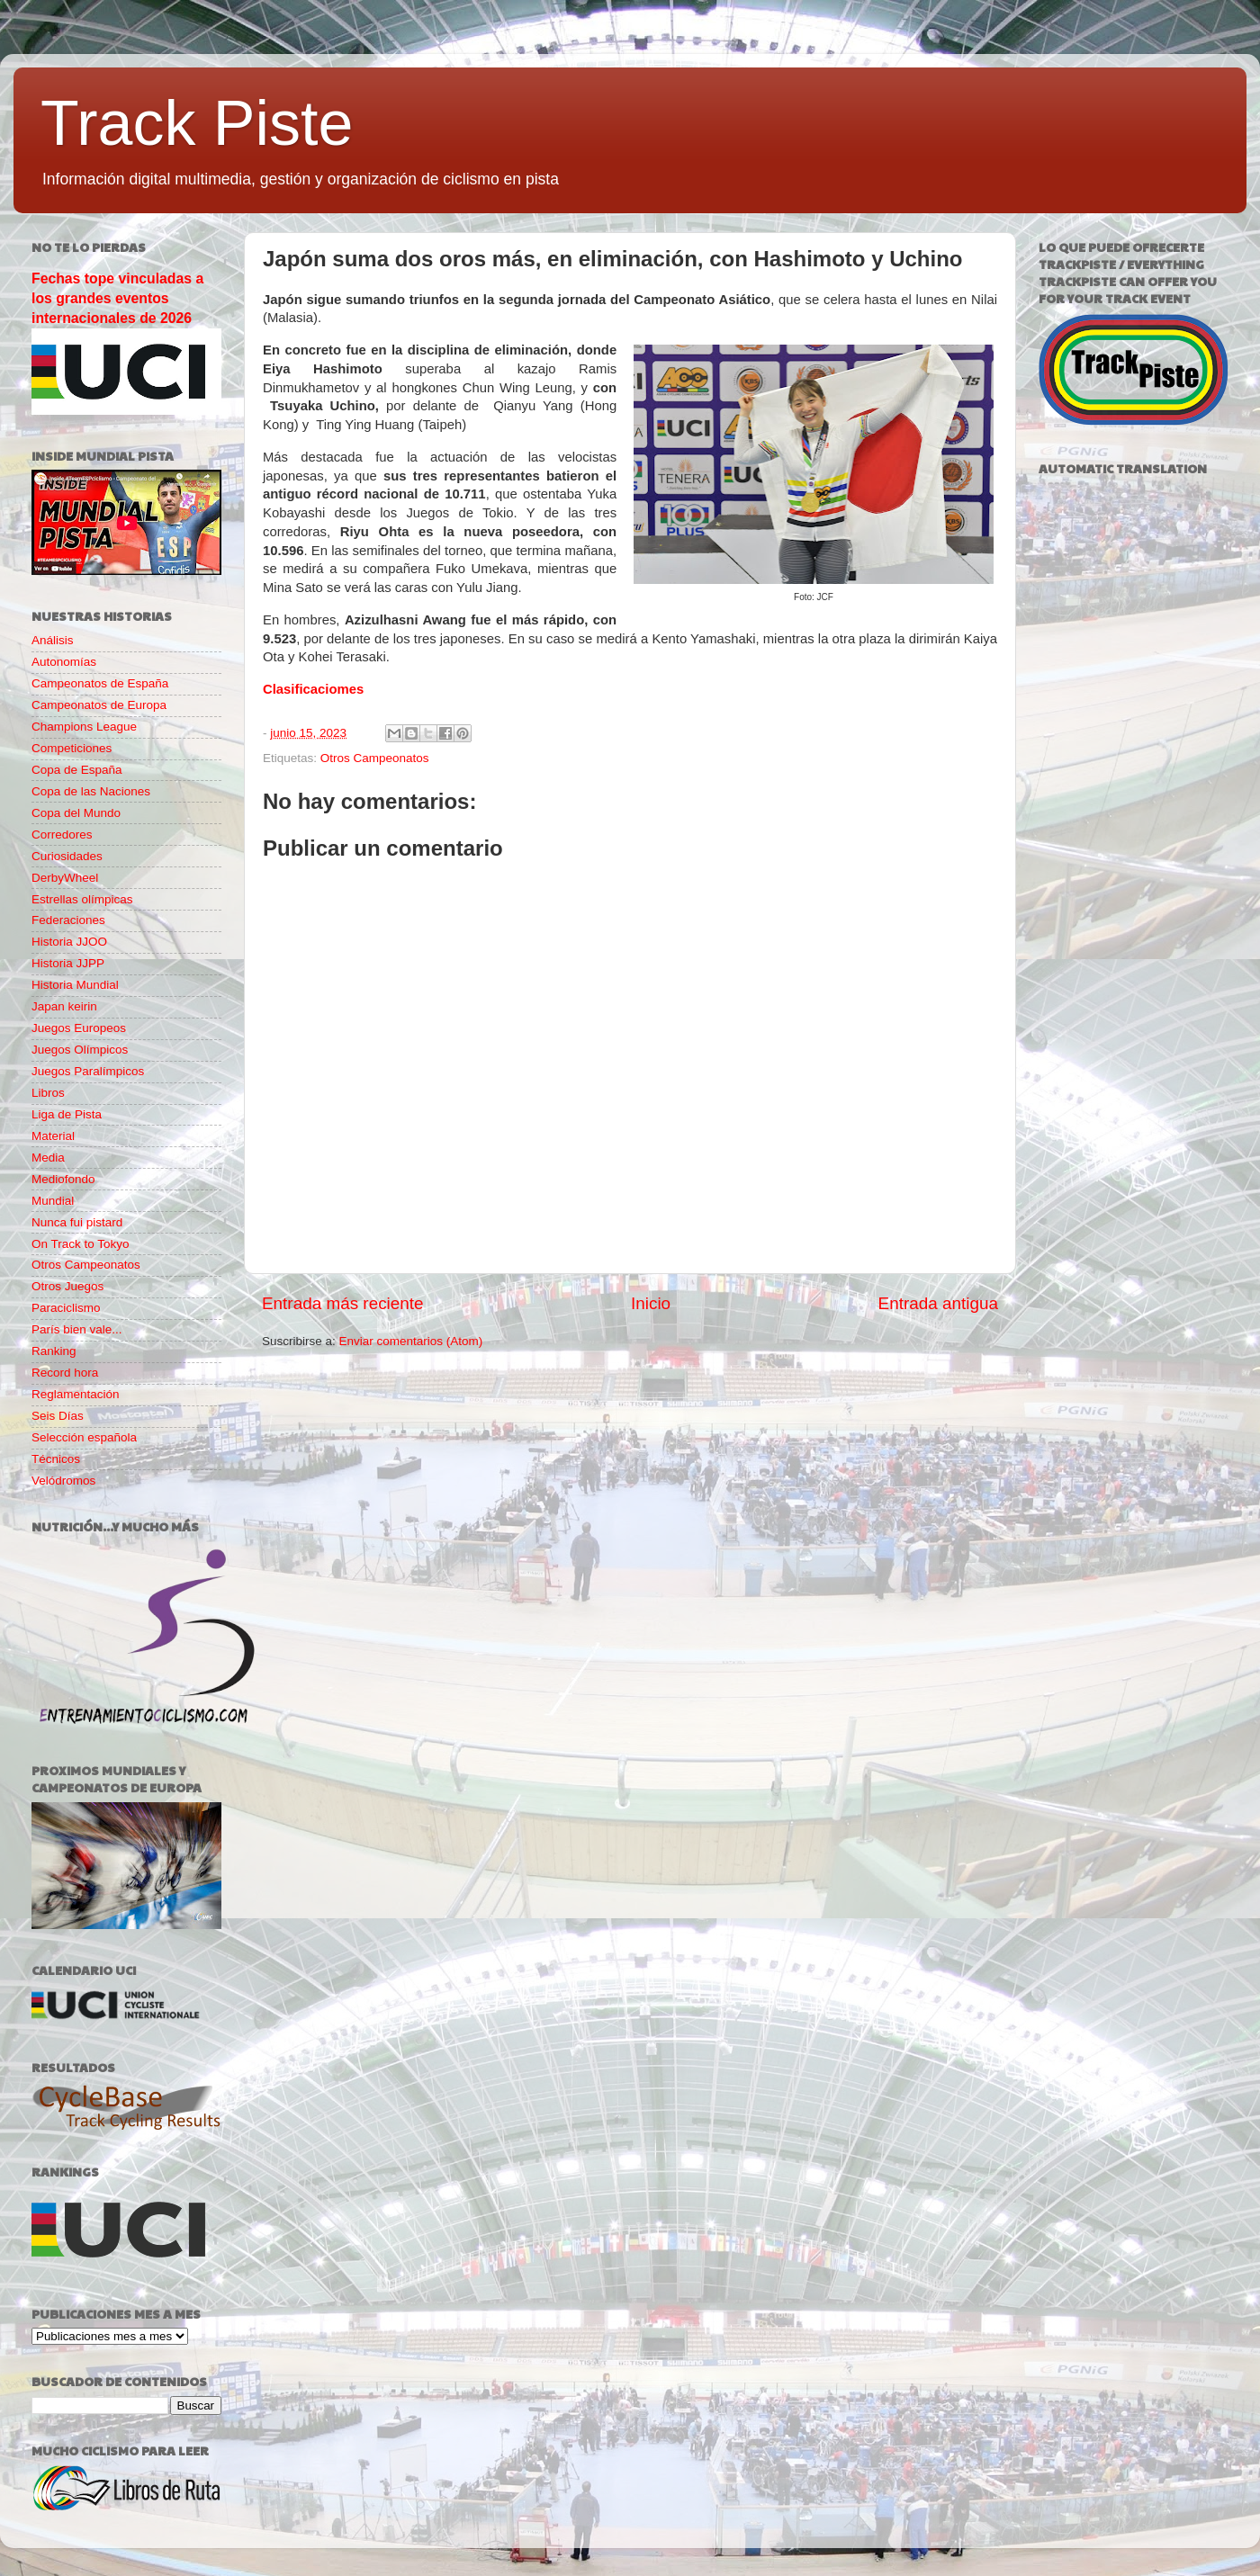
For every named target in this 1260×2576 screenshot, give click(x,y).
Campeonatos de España (100, 683)
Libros (48, 1093)
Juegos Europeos (79, 1028)
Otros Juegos (68, 1286)
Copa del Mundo (76, 813)
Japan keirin (64, 1006)
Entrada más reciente (343, 1303)
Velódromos (63, 1480)
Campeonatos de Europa (99, 705)
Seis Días (58, 1416)
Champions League (84, 726)
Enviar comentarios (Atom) (411, 1341)
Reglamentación (76, 1394)
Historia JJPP (68, 963)
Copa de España (77, 769)
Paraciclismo (66, 1308)
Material (53, 1136)
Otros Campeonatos (374, 758)
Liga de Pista (67, 1114)
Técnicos (56, 1459)
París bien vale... (77, 1329)
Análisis (53, 640)
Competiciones (72, 748)
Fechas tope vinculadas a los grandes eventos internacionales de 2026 (117, 298)
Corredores (62, 834)
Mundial (53, 1200)
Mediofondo (63, 1179)
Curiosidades (67, 856)
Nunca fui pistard (77, 1222)
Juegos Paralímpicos (88, 1071)
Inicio (650, 1303)
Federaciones (68, 920)
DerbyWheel (65, 877)
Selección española (84, 1437)
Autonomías (64, 662)
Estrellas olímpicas (82, 899)
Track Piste (196, 123)
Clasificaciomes (313, 689)
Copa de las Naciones (91, 791)
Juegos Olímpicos (80, 1049)
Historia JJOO (69, 941)
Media (48, 1157)
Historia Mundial (75, 985)
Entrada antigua (938, 1303)
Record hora (65, 1372)
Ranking (54, 1351)
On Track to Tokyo (81, 1244)
